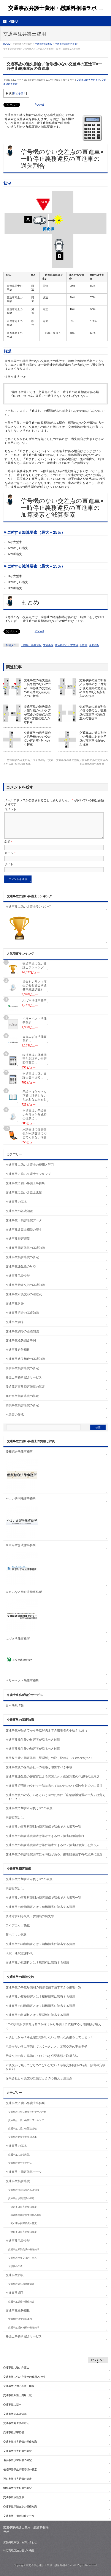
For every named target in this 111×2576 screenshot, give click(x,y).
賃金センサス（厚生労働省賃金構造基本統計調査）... (34, 990)
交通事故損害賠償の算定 (22, 1262)
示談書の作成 (15, 1419)
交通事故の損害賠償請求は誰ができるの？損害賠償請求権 (45, 1841)
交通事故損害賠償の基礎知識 (25, 1253)
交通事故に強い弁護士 (16, 2367)
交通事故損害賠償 (18, 1243)
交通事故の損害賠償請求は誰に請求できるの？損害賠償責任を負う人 (52, 1850)
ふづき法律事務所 (34, 1005)
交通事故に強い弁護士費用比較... (34, 1080)
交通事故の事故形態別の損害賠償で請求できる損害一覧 (43, 1832)
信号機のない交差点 (66, 645)
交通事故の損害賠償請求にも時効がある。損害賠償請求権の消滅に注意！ (55, 1859)
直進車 (83, 645)
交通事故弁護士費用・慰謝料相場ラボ (52, 8)
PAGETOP (98, 2359)
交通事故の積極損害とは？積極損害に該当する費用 (40, 1912)
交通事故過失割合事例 (88, 79)
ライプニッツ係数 (18, 1930)
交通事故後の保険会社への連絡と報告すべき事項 (39, 1772)
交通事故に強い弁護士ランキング (28, 911)
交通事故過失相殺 (18, 1354)
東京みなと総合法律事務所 (24, 1597)
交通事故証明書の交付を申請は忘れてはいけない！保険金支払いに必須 (54, 1791)
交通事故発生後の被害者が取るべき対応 (33, 1744)
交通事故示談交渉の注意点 (24, 1299)
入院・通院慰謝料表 (19, 1958)
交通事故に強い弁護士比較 (24, 1197)
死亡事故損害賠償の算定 (22, 1401)
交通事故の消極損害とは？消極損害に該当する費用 (40, 1949)
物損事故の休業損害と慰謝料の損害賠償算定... (34, 1064)
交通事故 (48, 645)
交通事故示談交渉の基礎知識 (25, 1290)
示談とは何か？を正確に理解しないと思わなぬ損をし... (35, 1100)
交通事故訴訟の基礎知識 (22, 1318)
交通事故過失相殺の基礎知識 (25, 1364)
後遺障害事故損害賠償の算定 (25, 1392)
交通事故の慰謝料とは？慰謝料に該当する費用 (37, 1967)
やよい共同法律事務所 (21, 1503)
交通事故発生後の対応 (21, 1271)
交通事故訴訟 (15, 1308)
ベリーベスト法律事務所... (34, 1025)
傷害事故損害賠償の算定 (22, 1373)
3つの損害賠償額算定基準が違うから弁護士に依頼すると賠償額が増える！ (53, 2031)
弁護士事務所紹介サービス (24, 1382)
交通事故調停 (15, 1327)
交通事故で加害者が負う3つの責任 (29, 1813)
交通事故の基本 (16, 1207)
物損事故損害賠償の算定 (22, 1410)
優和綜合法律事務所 (19, 1456)
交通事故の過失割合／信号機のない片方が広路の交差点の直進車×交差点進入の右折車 (37, 714)
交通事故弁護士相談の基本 (24, 1234)
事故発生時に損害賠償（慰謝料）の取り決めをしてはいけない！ (49, 1763)
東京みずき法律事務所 (21, 1550)
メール (9, 858)
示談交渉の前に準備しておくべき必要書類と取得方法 (42, 2061)
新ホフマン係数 (16, 1940)
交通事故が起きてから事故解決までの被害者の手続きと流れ (46, 1735)
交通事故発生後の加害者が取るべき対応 (33, 1753)
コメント (10, 809)
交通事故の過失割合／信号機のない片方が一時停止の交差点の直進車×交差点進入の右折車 (37, 688)
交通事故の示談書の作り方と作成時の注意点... (34, 1119)
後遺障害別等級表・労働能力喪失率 (30, 1921)
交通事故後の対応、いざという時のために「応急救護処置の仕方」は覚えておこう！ (55, 1802)
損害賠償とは (15, 1822)
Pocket (39, 104)
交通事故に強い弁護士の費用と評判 (30, 1169)
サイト (8, 869)
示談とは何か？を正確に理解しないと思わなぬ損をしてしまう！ (49, 2042)
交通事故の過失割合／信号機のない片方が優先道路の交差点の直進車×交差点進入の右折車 (92, 688)
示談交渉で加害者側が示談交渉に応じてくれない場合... (35, 1138)
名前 (8, 847)
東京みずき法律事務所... (34, 1044)
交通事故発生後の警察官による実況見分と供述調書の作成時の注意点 (52, 1781)
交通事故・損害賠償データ (24, 1225)
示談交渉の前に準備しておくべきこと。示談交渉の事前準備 (46, 2051)
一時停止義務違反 (31, 645)
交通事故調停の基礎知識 (22, 1336)
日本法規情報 (15, 1710)
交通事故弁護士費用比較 (17, 2395)
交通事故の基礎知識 (19, 1216)
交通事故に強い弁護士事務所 (25, 1188)
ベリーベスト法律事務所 (22, 1685)
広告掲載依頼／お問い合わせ (20, 2542)
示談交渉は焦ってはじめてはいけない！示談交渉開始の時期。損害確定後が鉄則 (55, 2072)
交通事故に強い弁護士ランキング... (34, 970)
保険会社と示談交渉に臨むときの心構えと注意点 (39, 2083)
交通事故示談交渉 (18, 1281)
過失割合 (94, 645)
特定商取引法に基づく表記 (18, 2550)
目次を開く (19, 93)
